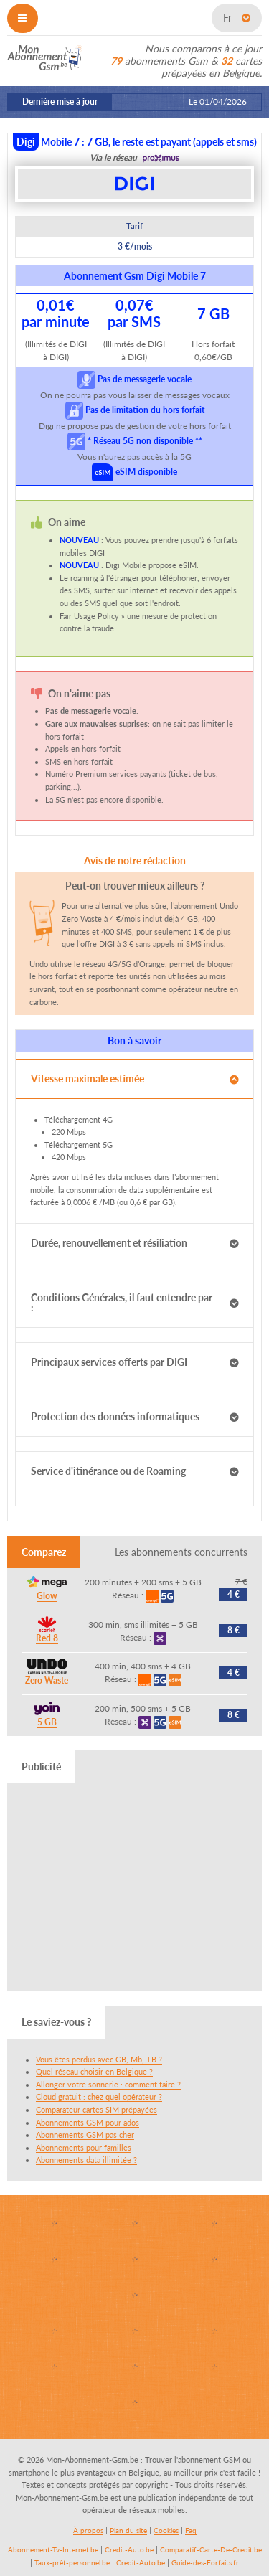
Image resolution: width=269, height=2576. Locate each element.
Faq (191, 2530)
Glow (47, 1595)
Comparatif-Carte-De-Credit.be (211, 2549)
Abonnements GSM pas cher (85, 2134)
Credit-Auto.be (129, 2549)
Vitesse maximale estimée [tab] (87, 1078)
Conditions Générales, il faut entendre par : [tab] (121, 1302)
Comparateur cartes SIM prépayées (96, 2109)
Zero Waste (46, 1680)
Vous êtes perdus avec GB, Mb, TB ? (99, 2059)
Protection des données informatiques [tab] (115, 1416)
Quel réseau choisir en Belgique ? (94, 2071)
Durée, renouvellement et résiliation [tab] (109, 1243)
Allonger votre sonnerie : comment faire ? (108, 2084)
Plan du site (128, 2530)
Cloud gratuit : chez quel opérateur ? (99, 2096)
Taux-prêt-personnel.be (72, 2562)
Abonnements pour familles (83, 2147)
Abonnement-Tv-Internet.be (53, 2549)
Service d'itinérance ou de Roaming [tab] (108, 1471)
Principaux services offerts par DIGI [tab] (109, 1362)
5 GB (47, 1722)
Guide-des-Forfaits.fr (205, 2562)
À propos (88, 2530)
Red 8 (47, 1638)
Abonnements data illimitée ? (86, 2159)
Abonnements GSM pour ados (87, 2122)
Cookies (166, 2530)
